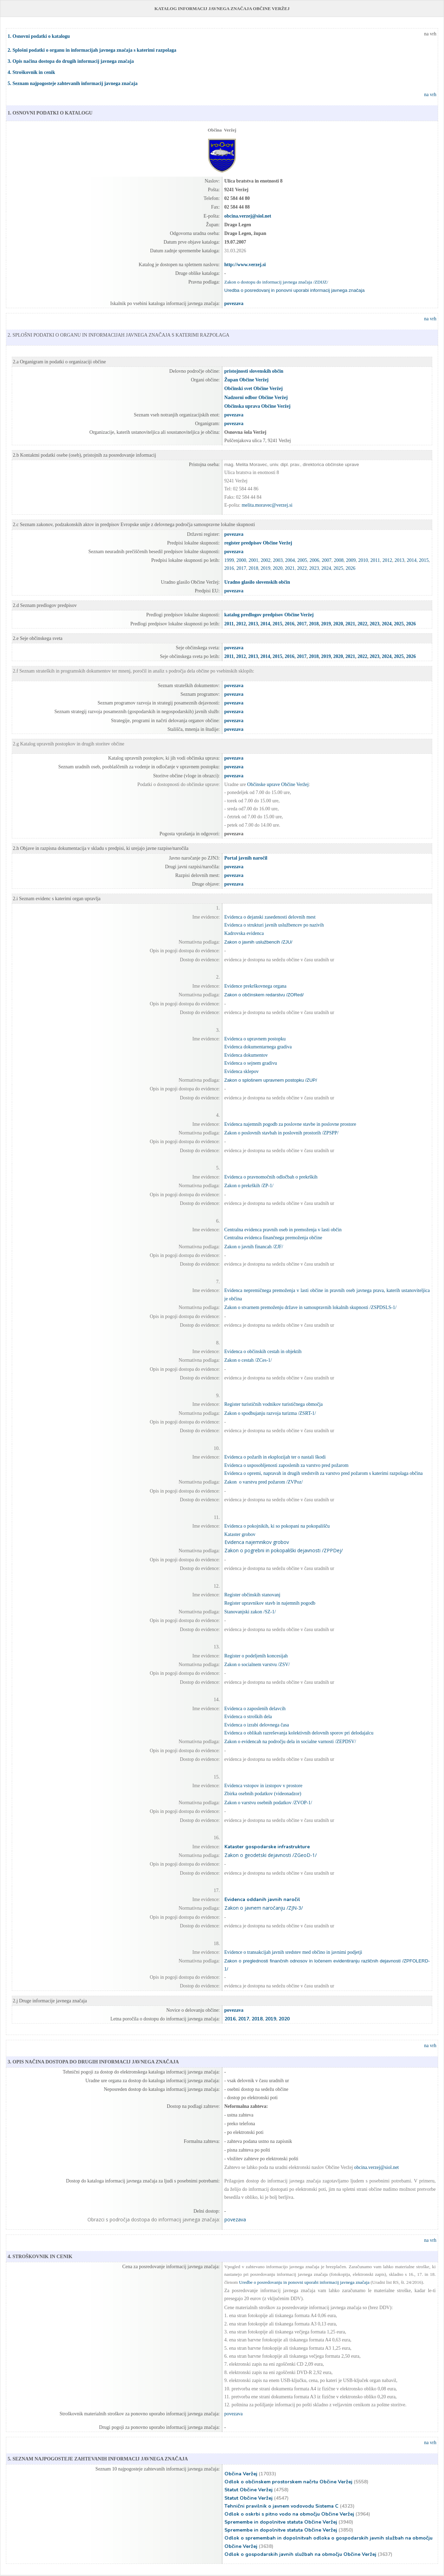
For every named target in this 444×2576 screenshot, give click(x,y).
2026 (351, 568)
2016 (229, 568)
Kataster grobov (240, 1534)
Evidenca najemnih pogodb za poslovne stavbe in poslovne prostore (290, 1124)
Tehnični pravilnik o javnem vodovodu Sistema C (281, 2506)
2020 (278, 568)
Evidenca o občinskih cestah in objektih (263, 1351)
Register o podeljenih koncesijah (256, 1655)
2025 (338, 568)
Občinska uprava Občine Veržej (257, 406)
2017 (241, 568)
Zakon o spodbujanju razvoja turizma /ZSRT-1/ (270, 1413)
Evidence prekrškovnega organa (255, 986)
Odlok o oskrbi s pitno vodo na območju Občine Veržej (289, 2514)
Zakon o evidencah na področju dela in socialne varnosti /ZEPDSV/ (290, 1741)
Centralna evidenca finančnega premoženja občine (273, 1237)
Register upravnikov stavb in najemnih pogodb (269, 1603)
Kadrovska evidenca (244, 933)
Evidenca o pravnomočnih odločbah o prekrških (271, 1177)
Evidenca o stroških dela (248, 1716)
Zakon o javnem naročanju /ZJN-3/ (263, 1907)
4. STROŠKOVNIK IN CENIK (40, 2256)
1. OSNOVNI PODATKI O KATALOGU (50, 113)
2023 (314, 568)
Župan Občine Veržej (246, 379)
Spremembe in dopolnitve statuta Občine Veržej (280, 2522)
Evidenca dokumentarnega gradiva (258, 1046)
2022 (302, 568)
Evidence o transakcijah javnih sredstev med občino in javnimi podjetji (293, 1952)
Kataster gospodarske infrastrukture (267, 1846)
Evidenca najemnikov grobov (256, 1542)
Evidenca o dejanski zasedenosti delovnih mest (270, 917)
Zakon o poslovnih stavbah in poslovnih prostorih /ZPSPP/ (281, 1132)
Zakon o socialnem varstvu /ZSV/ (257, 1664)
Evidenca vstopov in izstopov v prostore (263, 1785)
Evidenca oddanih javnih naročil (262, 1899)
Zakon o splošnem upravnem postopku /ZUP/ (270, 1080)
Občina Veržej (240, 2474)
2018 (253, 568)
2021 (290, 568)
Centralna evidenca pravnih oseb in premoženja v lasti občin (283, 1229)
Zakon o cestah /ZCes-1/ (248, 1360)
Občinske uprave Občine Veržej (278, 784)
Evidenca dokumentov (246, 1055)
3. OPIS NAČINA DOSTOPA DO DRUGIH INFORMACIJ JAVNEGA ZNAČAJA (93, 2061)
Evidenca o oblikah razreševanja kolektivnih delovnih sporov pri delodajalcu (299, 1732)
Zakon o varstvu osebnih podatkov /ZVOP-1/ (268, 1802)
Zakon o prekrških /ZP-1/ (249, 1185)
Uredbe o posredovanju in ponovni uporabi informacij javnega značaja (304, 2282)
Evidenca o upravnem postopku (255, 1038)
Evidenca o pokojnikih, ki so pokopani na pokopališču (277, 1526)
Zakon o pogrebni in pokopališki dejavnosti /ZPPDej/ (283, 1550)
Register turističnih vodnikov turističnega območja (273, 1404)
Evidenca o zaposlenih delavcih (255, 1708)
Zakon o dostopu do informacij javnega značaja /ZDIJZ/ (276, 282)
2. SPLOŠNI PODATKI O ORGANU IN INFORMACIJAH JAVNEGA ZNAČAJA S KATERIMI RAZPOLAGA (118, 335)
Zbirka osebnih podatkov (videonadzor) (262, 1793)
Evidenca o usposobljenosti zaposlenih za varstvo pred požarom (286, 1465)
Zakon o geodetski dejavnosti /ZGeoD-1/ (270, 1855)
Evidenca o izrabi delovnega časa (256, 1725)
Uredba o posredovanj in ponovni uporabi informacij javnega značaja (294, 290)
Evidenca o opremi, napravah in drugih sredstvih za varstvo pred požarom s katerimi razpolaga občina (323, 1473)
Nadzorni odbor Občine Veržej (256, 397)
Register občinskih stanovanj (252, 1594)
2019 (266, 568)
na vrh (430, 33)
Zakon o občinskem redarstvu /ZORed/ (264, 994)
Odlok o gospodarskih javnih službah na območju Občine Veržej (300, 2554)
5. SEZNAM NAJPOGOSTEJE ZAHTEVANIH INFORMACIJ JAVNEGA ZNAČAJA (98, 2458)
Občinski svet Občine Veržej (253, 388)
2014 (412, 560)
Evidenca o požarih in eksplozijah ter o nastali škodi (275, 1457)
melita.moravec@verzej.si (267, 505)
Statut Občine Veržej (248, 2489)
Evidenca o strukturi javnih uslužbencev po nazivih (274, 925)
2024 (326, 568)
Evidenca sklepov (241, 1071)
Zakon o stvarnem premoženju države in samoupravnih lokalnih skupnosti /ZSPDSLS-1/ (310, 1307)
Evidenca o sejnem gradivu (250, 1063)
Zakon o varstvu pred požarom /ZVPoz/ (263, 1482)
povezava (234, 758)
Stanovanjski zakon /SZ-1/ (250, 1611)
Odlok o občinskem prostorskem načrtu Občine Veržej (288, 2481)
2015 (424, 560)
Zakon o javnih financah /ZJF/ (253, 1246)
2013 (399, 560)
